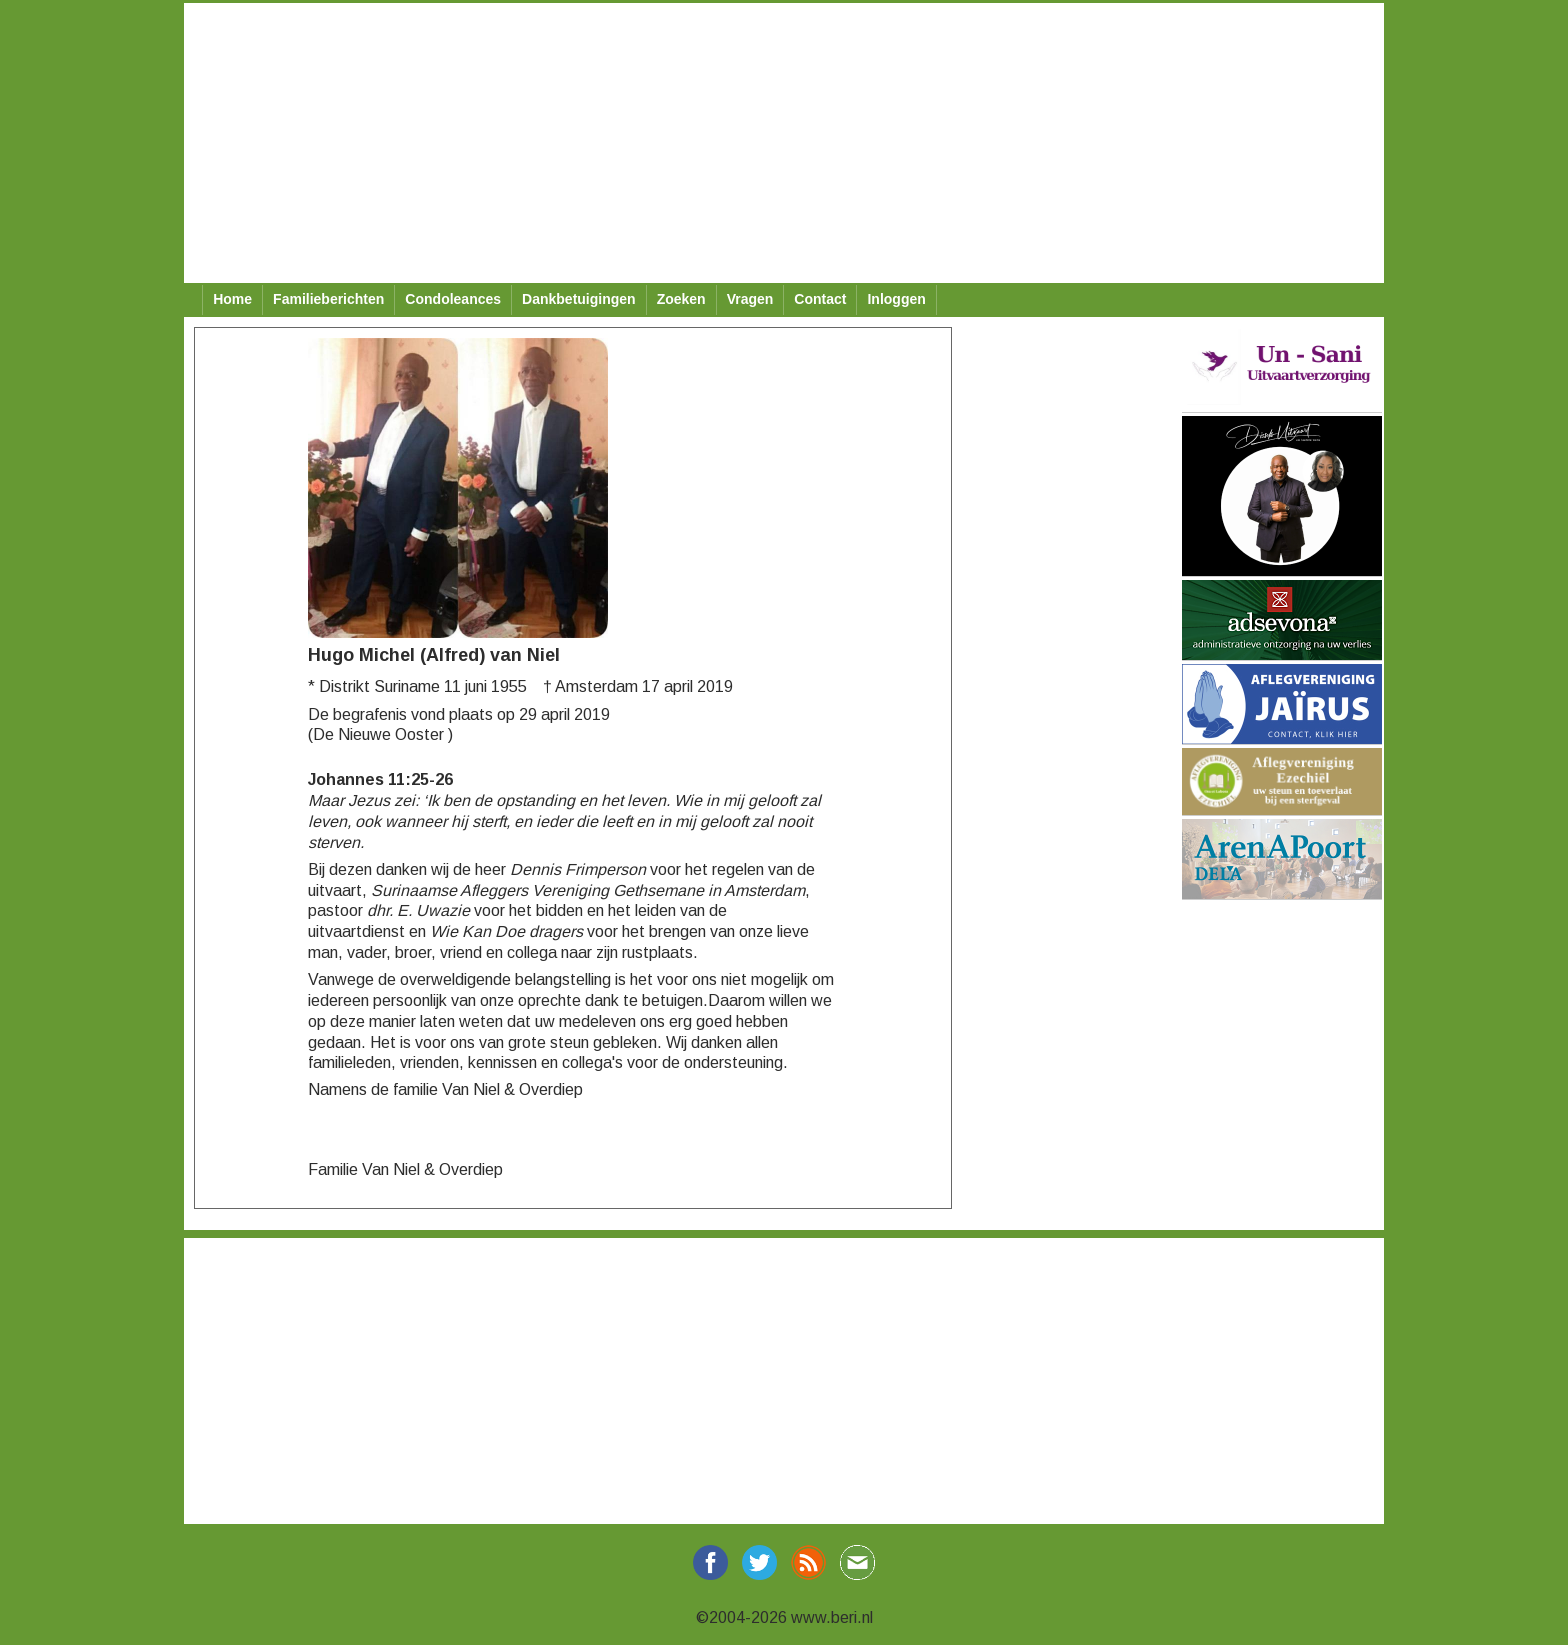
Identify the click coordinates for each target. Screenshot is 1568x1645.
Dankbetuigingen (579, 299)
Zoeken (681, 299)
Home (232, 299)
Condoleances (453, 299)
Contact (820, 299)
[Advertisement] (784, 143)
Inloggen (896, 299)
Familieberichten (328, 299)
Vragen (750, 299)
